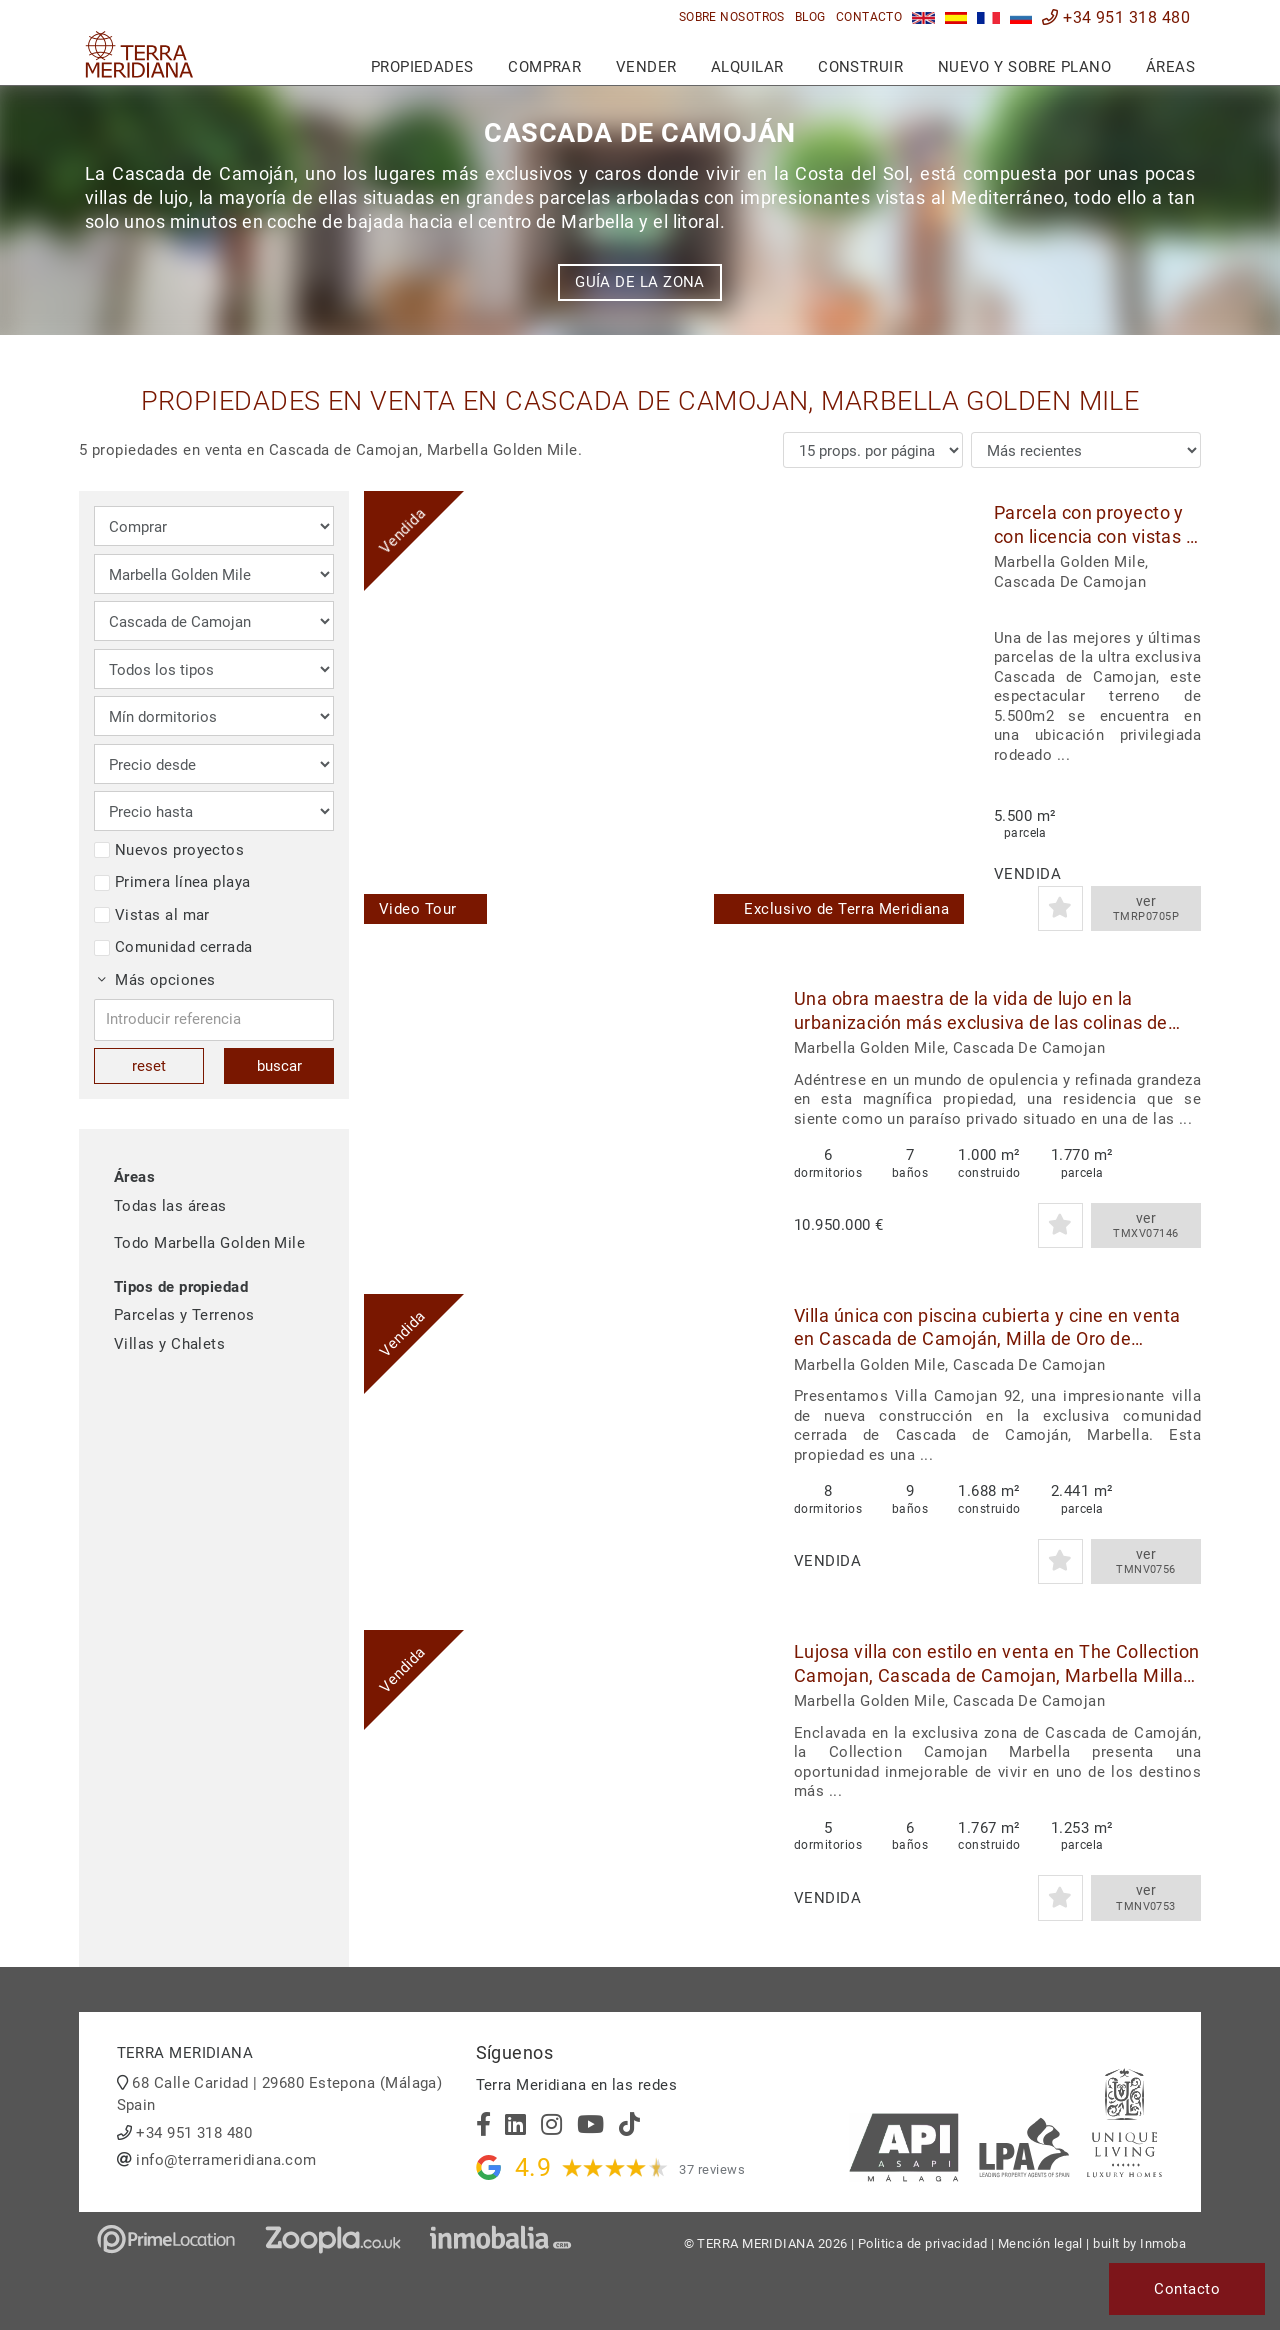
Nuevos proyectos (169, 850)
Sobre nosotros (732, 17)
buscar (279, 1066)
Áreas (1170, 67)
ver (1146, 909)
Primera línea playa (172, 882)
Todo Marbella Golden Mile (209, 1243)
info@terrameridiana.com (226, 2160)
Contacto (869, 17)
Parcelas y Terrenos (184, 1315)
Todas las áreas (170, 1206)
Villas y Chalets (169, 1344)
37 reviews (712, 2169)
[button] (941, 716)
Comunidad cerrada (173, 947)
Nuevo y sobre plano (1025, 67)
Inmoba (1163, 2243)
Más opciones (157, 980)
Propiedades (422, 67)
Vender (646, 67)
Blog (810, 17)
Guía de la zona (640, 282)
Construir (860, 67)
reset (149, 1066)
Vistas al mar (152, 915)
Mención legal (1040, 2243)
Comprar (544, 67)
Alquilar (747, 67)
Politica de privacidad (923, 2243)
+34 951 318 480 (1116, 17)
